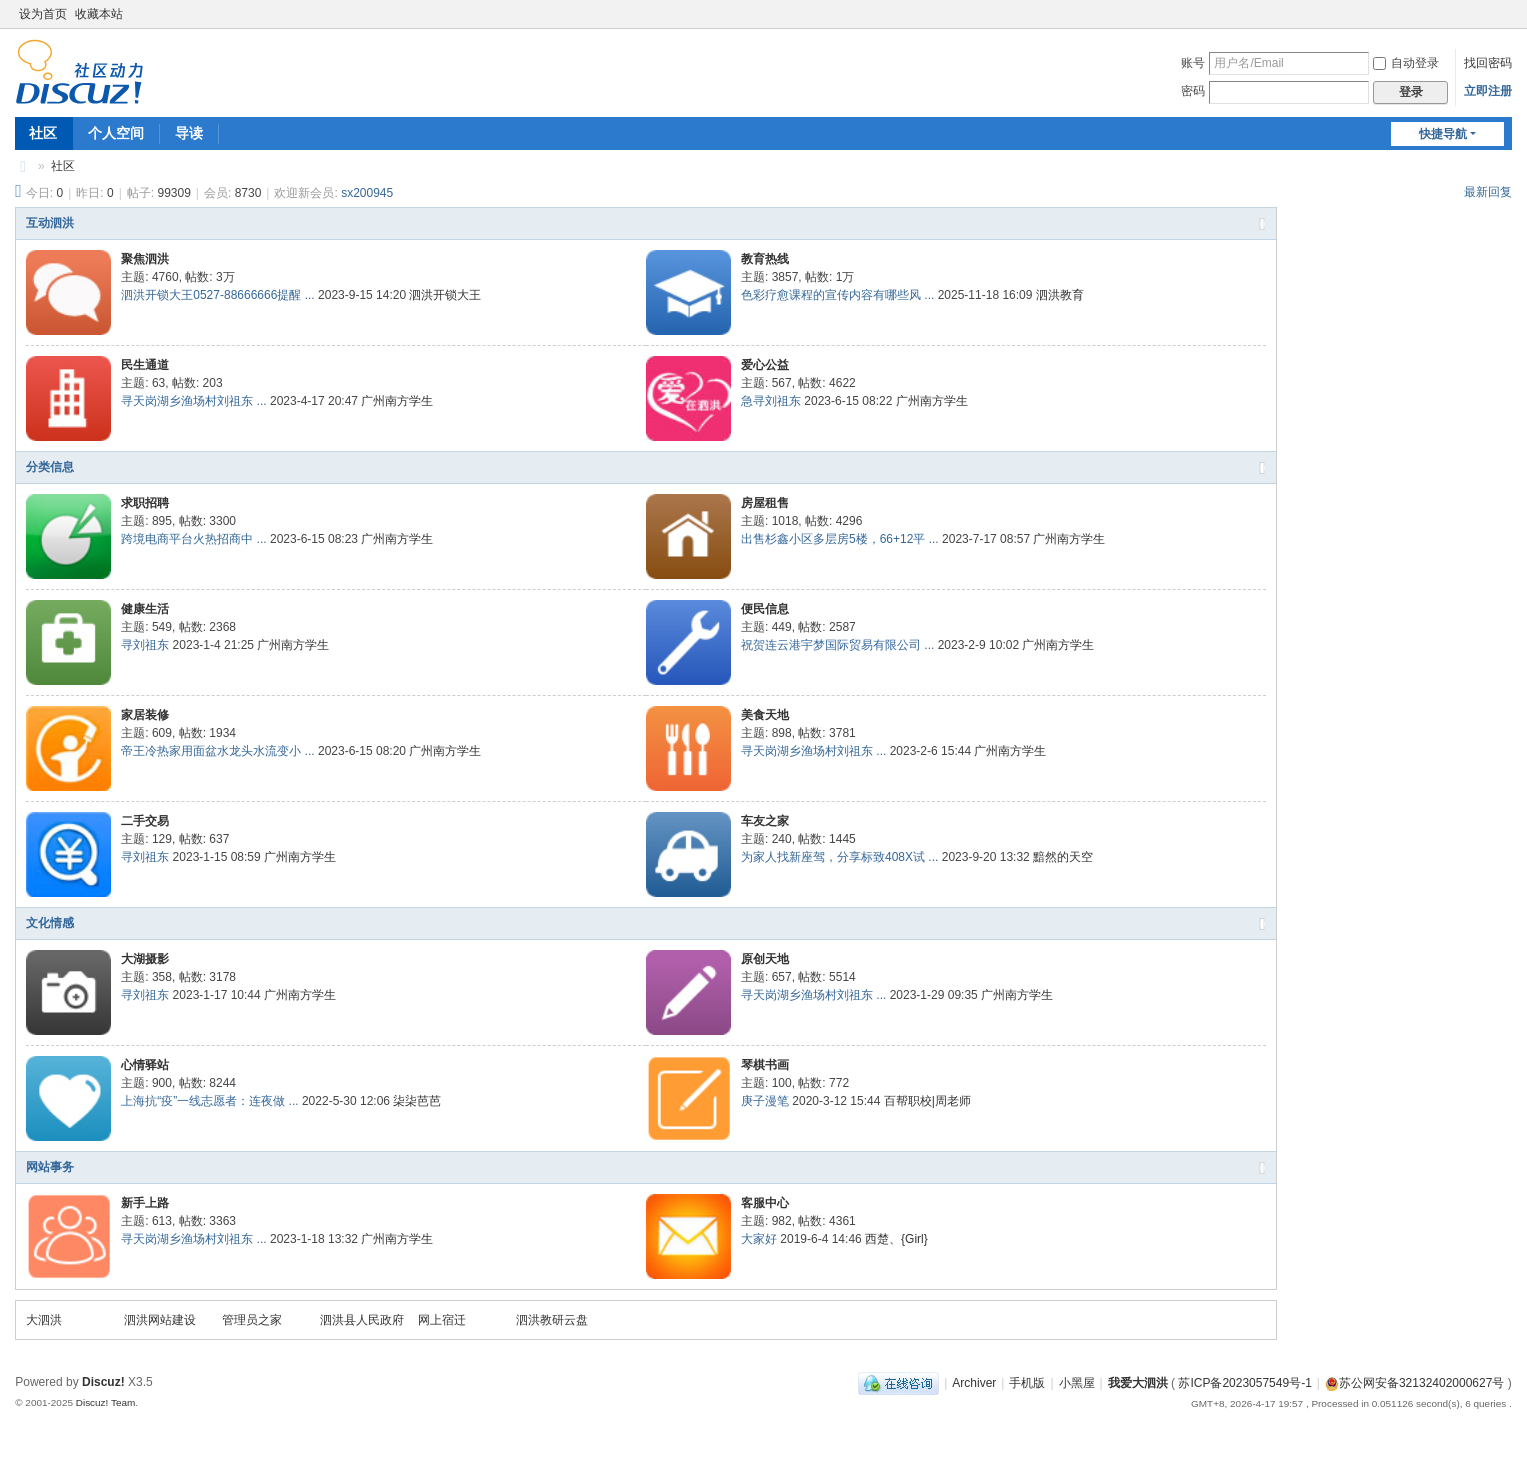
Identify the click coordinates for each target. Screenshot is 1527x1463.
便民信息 (765, 609)
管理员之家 (252, 1320)
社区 (43, 133)
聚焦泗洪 (145, 259)
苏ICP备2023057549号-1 (1244, 1383)
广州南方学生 (397, 401)
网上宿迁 (442, 1320)
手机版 (1027, 1383)
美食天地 (765, 715)
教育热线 (765, 259)
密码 (1193, 91)
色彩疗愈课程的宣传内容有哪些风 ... (837, 295)
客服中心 (765, 1203)
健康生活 (145, 609)
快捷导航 (1443, 134)
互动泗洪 (50, 223)
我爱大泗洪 (23, 166)
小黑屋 (1077, 1383)
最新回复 (1488, 192)
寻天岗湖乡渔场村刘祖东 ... (193, 401)
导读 (189, 133)
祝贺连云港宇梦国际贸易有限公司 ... (837, 645)
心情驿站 (145, 1065)
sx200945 (367, 193)
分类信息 (50, 467)
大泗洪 (44, 1320)
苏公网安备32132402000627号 (1414, 1383)
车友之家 (765, 821)
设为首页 (43, 14)
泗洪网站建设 (160, 1320)
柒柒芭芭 (417, 1101)
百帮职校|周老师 (927, 1101)
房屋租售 (765, 503)
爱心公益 (765, 365)
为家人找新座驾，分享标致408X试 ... (839, 857)
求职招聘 (145, 503)
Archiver (974, 1383)
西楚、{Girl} (896, 1239)
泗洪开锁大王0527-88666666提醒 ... (217, 295)
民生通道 (145, 365)
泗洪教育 (1060, 295)
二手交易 (145, 821)
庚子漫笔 (765, 1101)
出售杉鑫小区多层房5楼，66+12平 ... (840, 539)
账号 (1193, 63)
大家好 (759, 1239)
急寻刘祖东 (771, 401)
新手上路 (145, 1203)
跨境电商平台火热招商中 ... (193, 539)
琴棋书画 (765, 1065)
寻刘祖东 (145, 645)
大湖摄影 (145, 959)
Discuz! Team (106, 1402)
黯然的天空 (1063, 857)
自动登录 (1406, 63)
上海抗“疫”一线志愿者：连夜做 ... (209, 1101)
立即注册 (1488, 91)
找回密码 (1488, 63)
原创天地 (765, 959)
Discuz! (103, 1382)
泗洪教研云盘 (552, 1320)
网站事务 (50, 1167)
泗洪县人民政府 (362, 1320)
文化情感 (50, 923)
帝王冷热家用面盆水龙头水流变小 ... (217, 751)
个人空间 (116, 133)
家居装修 (145, 715)
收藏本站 (99, 14)
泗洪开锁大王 (445, 295)
